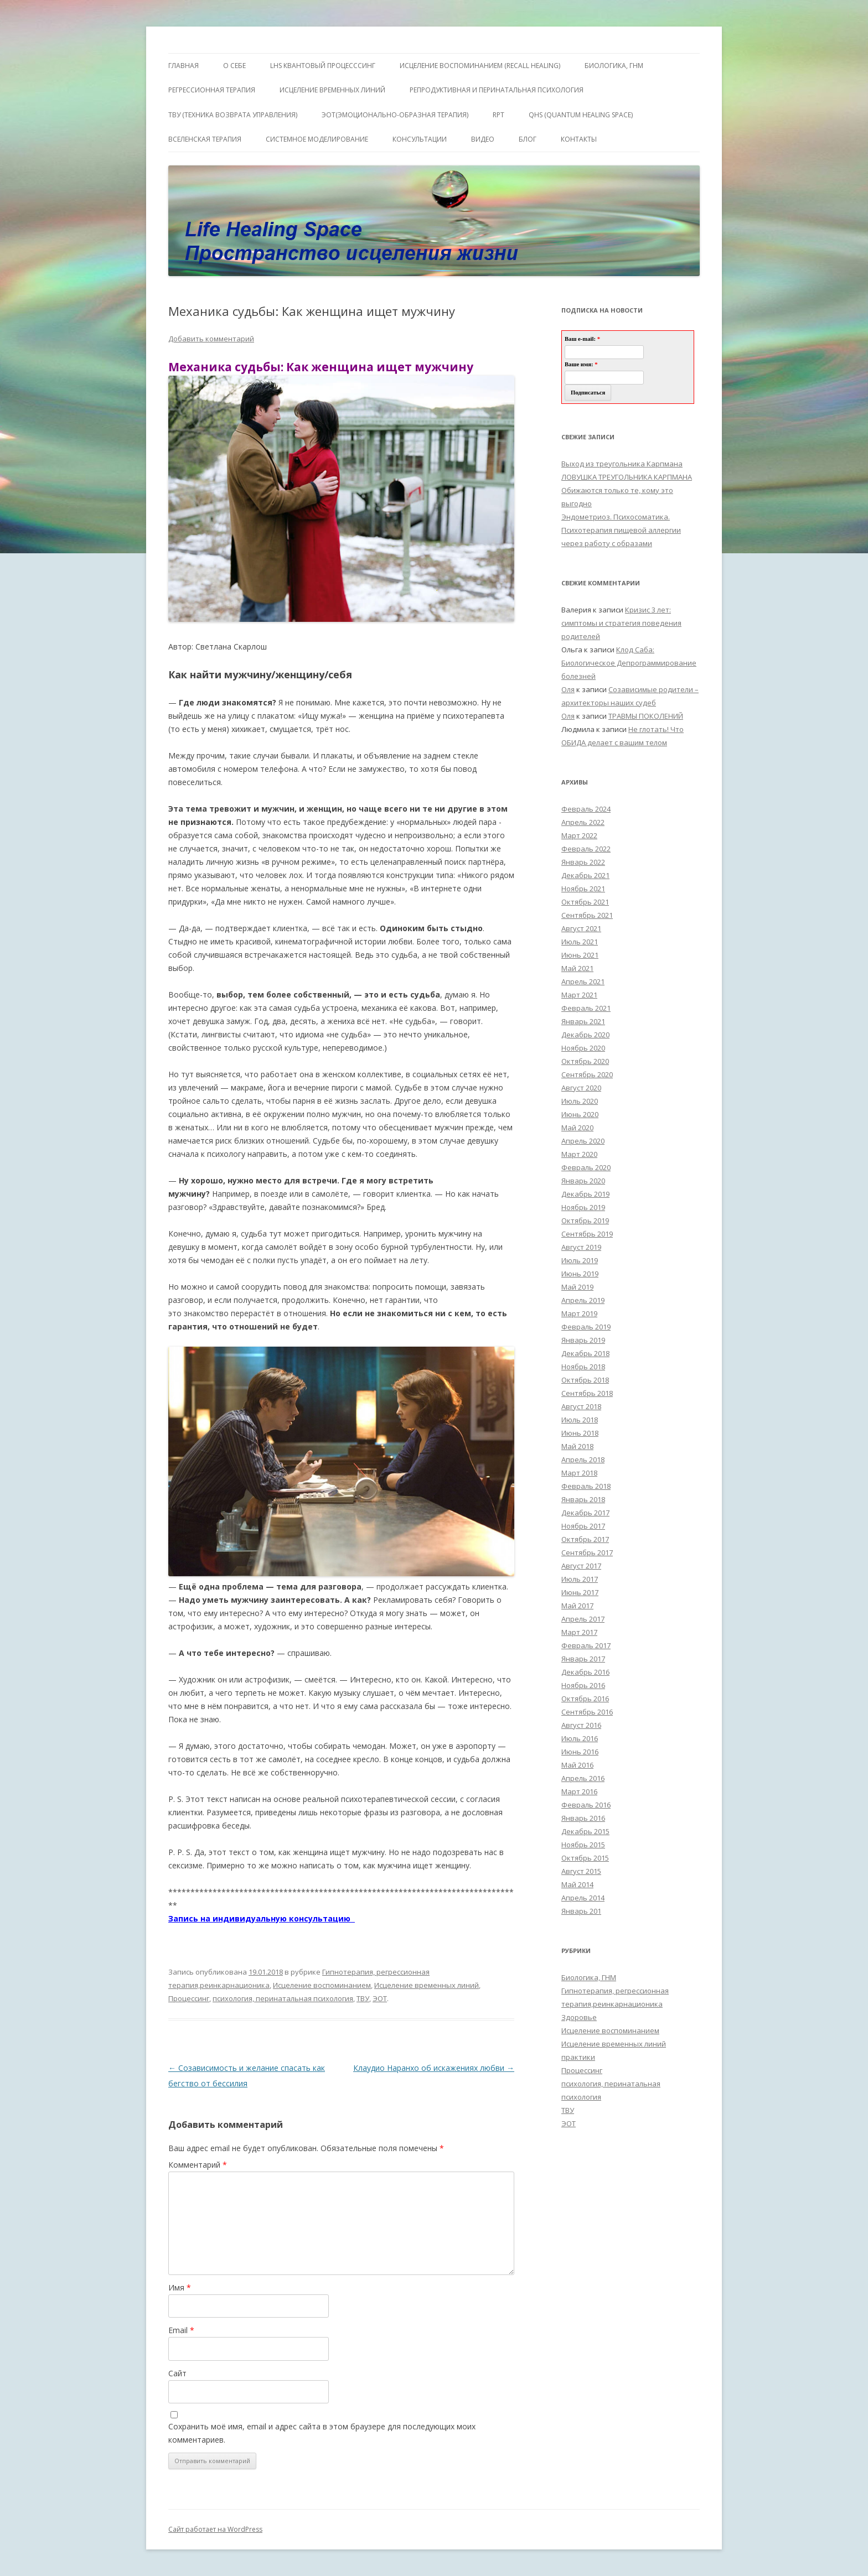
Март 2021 (579, 995)
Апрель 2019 (582, 1300)
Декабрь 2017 (585, 1513)
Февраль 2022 (586, 849)
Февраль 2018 (586, 1486)
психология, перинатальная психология (283, 1998)
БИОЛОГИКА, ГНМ (614, 65)
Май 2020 (577, 1128)
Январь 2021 (583, 1021)
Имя (179, 2287)
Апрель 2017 (582, 1619)
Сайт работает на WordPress (215, 2529)
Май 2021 (577, 968)
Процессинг (188, 1998)
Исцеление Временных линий (332, 90)
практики (578, 2057)
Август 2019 (581, 1247)
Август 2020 (581, 1088)
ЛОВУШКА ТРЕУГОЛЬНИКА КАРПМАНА (626, 477)
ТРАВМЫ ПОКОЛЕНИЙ (645, 716)
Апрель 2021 (582, 981)
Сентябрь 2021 (587, 915)
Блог (527, 139)
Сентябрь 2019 (587, 1234)
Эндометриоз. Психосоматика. (615, 517)
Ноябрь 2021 (583, 889)
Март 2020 (579, 1154)
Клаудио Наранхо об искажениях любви (433, 2068)
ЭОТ (380, 1998)
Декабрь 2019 (585, 1194)
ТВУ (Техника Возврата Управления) (232, 115)
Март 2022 (579, 835)
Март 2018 (579, 1473)
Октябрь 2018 (585, 1380)
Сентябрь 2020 (587, 1074)
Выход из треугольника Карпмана (622, 464)
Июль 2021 (579, 942)
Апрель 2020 (582, 1141)
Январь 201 (581, 1911)
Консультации (419, 139)
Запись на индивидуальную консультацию (261, 1918)
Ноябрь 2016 (583, 1685)
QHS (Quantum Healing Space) (581, 115)
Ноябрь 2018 (583, 1367)
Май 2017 (577, 1606)
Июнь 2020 (579, 1114)
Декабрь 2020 (585, 1035)
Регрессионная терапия (211, 90)
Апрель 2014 (582, 1898)
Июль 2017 (579, 1579)
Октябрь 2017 (585, 1539)
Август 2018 (581, 1406)
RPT (498, 115)
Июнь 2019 (579, 1274)
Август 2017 (581, 1566)
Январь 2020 (583, 1181)
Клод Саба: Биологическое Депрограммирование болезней (628, 663)
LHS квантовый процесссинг (322, 65)
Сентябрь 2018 (587, 1393)
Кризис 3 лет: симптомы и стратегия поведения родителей (621, 623)
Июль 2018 (579, 1420)
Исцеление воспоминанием (322, 1985)
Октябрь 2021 (585, 902)
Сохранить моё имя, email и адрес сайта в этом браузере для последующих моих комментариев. (322, 2433)
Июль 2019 (579, 1260)
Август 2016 (581, 1725)
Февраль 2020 (586, 1167)
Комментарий (197, 2164)
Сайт (177, 2373)
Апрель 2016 (582, 1778)
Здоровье (579, 2017)
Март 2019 (579, 1313)
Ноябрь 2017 (583, 1526)
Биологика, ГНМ (588, 1977)
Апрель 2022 (582, 822)
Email (181, 2330)
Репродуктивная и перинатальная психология (496, 90)
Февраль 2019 (586, 1327)
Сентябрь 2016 (587, 1712)
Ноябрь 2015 (583, 1845)
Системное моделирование (317, 139)
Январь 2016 (583, 1818)
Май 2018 (577, 1446)
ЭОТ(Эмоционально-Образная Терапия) (395, 115)
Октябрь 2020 (585, 1061)
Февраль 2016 (586, 1805)
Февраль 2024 (586, 809)
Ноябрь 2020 (583, 1048)
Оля (568, 689)
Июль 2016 (579, 1738)
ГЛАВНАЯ (183, 65)
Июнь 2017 (579, 1592)
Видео (482, 139)
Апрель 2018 (582, 1459)
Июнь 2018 (579, 1433)
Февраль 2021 (586, 1008)
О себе (234, 65)
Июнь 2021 (579, 955)
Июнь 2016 (579, 1752)
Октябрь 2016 (585, 1699)
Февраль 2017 (586, 1645)
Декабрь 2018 (585, 1353)
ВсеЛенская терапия (204, 139)
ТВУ (362, 1998)
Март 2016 (579, 1791)
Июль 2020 (579, 1101)
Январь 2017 (583, 1659)
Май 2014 (577, 1884)
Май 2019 (577, 1287)
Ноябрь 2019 (583, 1207)
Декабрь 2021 (585, 875)
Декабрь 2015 (585, 1831)
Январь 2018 (583, 1499)
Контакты (579, 139)
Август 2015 (581, 1871)
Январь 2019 (583, 1340)
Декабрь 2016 (585, 1672)
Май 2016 (577, 1765)
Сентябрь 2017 (587, 1552)
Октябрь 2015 (585, 1858)
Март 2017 (579, 1632)
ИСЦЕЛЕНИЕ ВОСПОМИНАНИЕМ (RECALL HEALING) (480, 65)
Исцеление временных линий (426, 1985)
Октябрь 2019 (585, 1220)
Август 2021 (581, 928)
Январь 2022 (583, 862)
